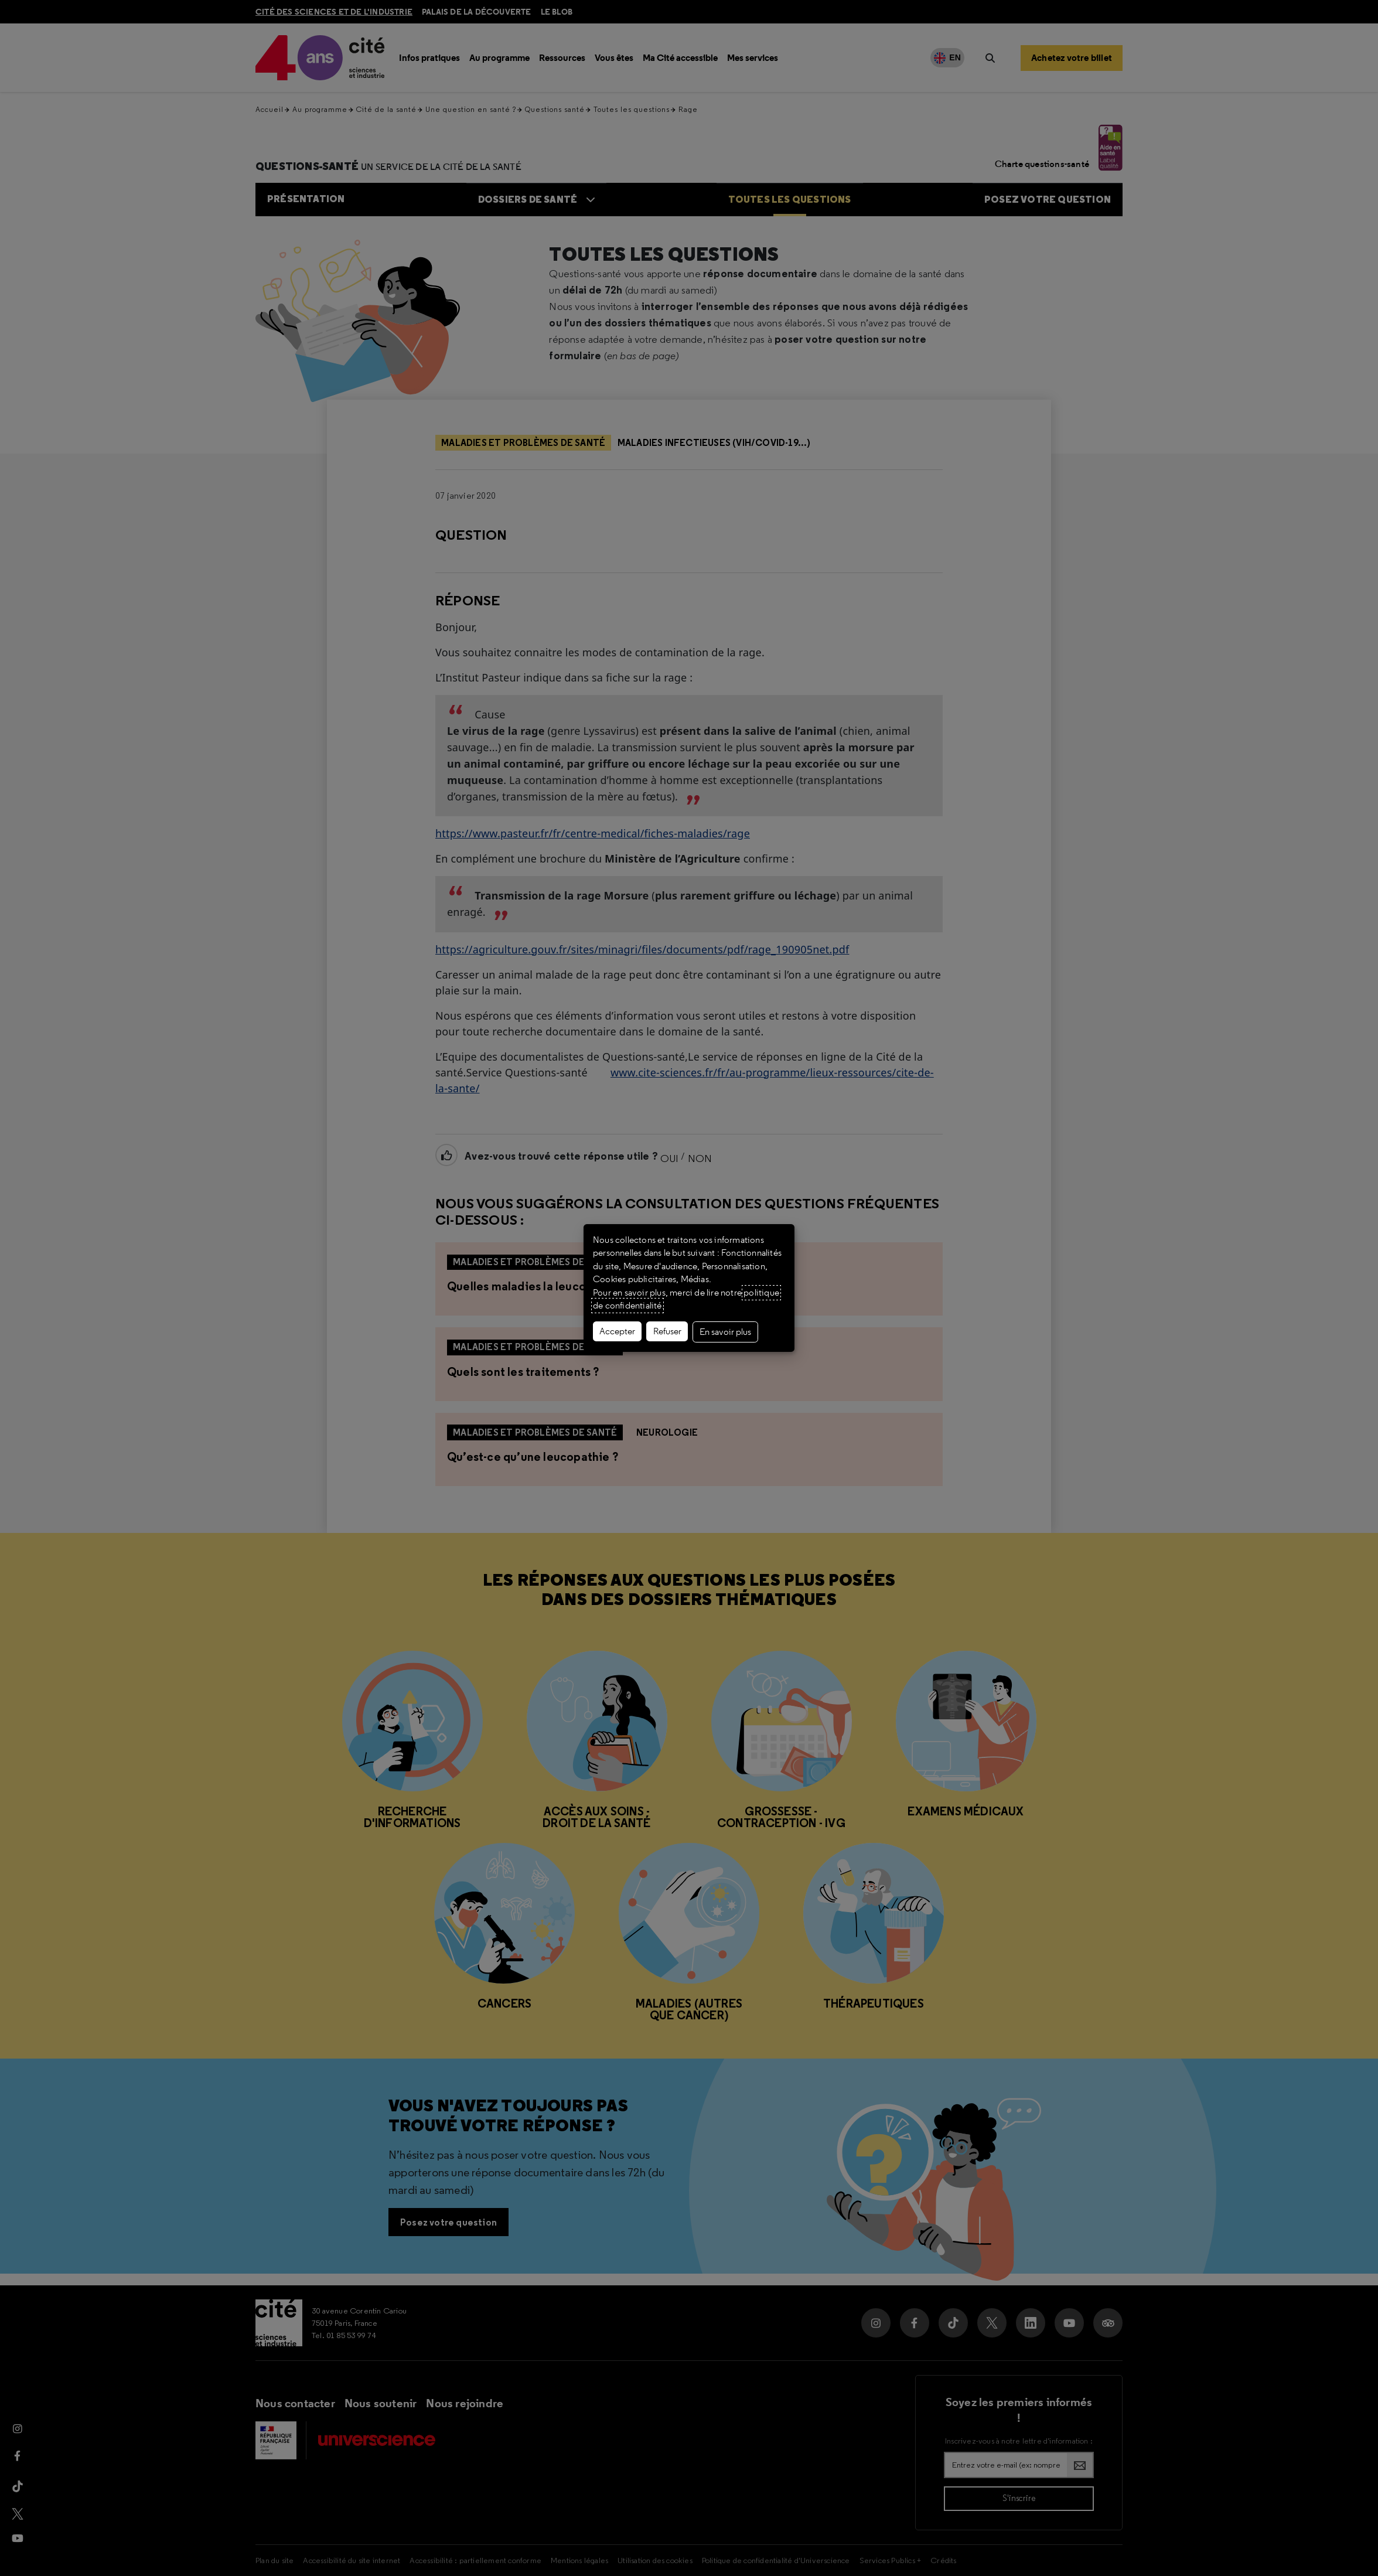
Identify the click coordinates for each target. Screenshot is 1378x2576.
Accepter (617, 1331)
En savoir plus (725, 1332)
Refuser (667, 1331)
